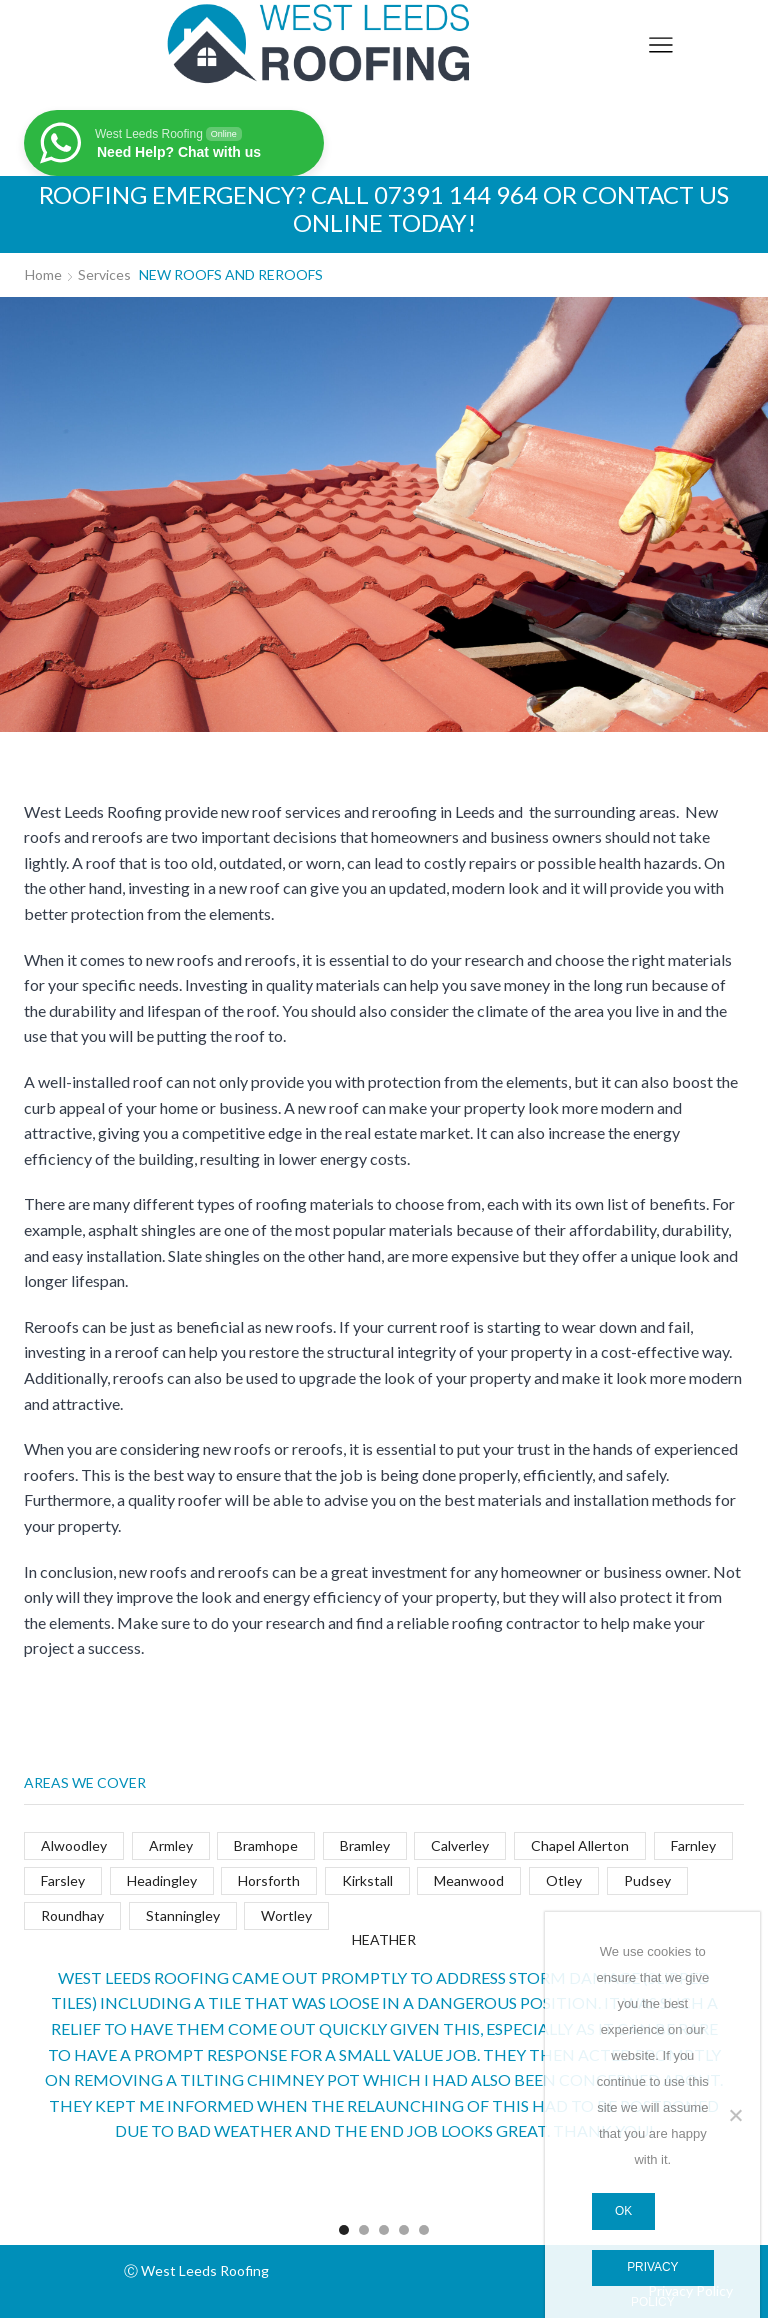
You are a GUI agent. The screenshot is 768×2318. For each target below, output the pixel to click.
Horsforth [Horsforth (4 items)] (269, 1880)
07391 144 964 (456, 194)
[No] (735, 2115)
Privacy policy (652, 2273)
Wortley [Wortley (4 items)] (286, 1915)
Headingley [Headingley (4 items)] (162, 1880)
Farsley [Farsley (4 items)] (63, 1880)
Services (104, 274)
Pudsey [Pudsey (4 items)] (647, 1880)
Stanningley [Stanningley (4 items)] (183, 1915)
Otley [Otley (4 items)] (564, 1880)
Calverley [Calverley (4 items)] (460, 1845)
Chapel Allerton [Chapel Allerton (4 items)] (580, 1845)
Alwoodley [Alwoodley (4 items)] (74, 1845)
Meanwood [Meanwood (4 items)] (469, 1880)
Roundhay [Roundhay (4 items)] (72, 1915)
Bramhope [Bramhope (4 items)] (266, 1845)
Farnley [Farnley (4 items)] (693, 1845)
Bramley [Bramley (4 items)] (365, 1845)
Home (43, 274)
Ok (623, 2211)
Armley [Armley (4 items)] (171, 1845)
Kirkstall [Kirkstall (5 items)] (367, 1880)
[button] (344, 2230)
